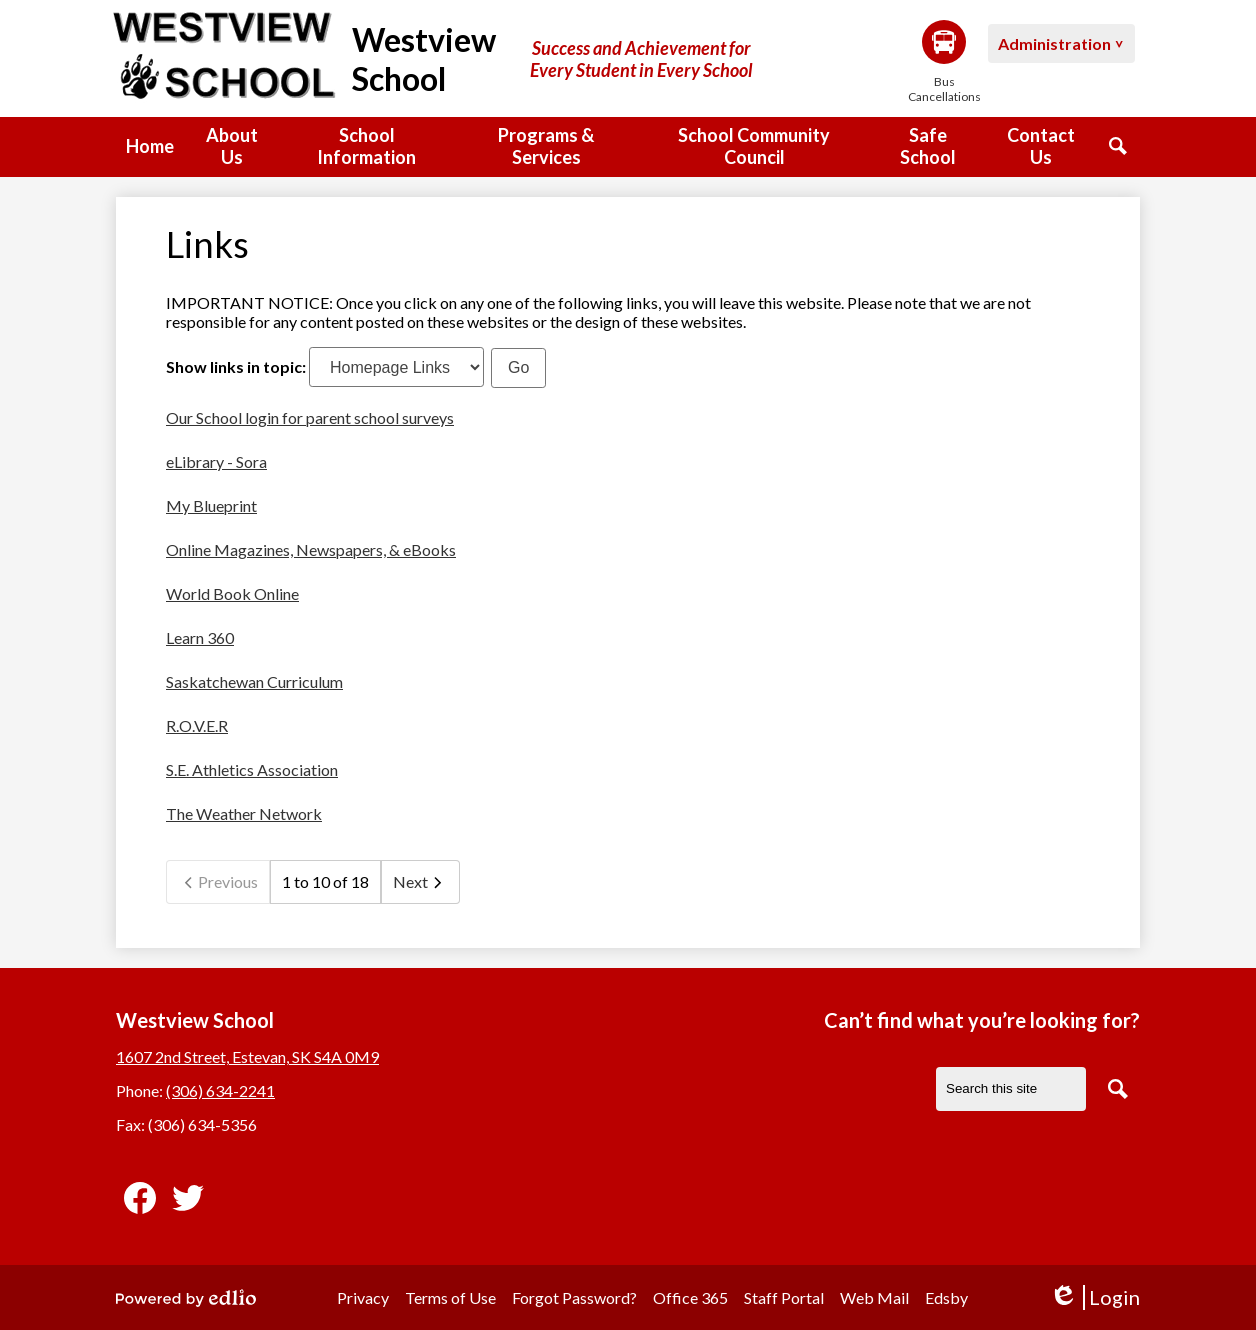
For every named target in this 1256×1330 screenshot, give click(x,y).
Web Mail (874, 1297)
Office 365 (690, 1297)
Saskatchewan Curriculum (254, 681)
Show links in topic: (236, 366)
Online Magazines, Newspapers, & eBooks (311, 549)
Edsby (946, 1297)
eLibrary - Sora (216, 461)
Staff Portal (784, 1297)
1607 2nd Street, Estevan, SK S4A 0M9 (247, 1056)
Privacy (363, 1297)
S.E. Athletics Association (252, 769)
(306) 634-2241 (220, 1090)
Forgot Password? (574, 1297)
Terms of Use (450, 1297)
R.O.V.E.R (197, 725)
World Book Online (232, 593)
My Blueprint (211, 505)
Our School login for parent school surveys (310, 417)
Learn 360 (200, 637)
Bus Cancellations (944, 62)
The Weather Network (244, 813)
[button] (231, 147)
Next (420, 882)
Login (1094, 1297)
